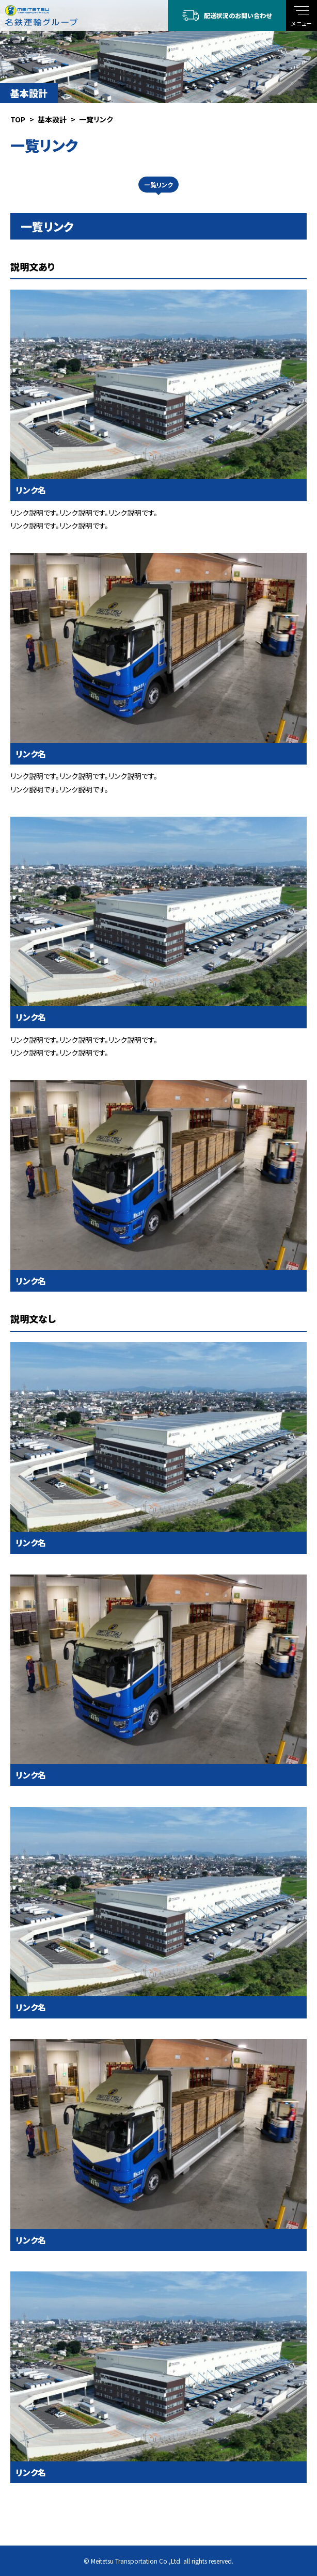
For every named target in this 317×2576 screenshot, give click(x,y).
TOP (17, 119)
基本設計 (52, 119)
